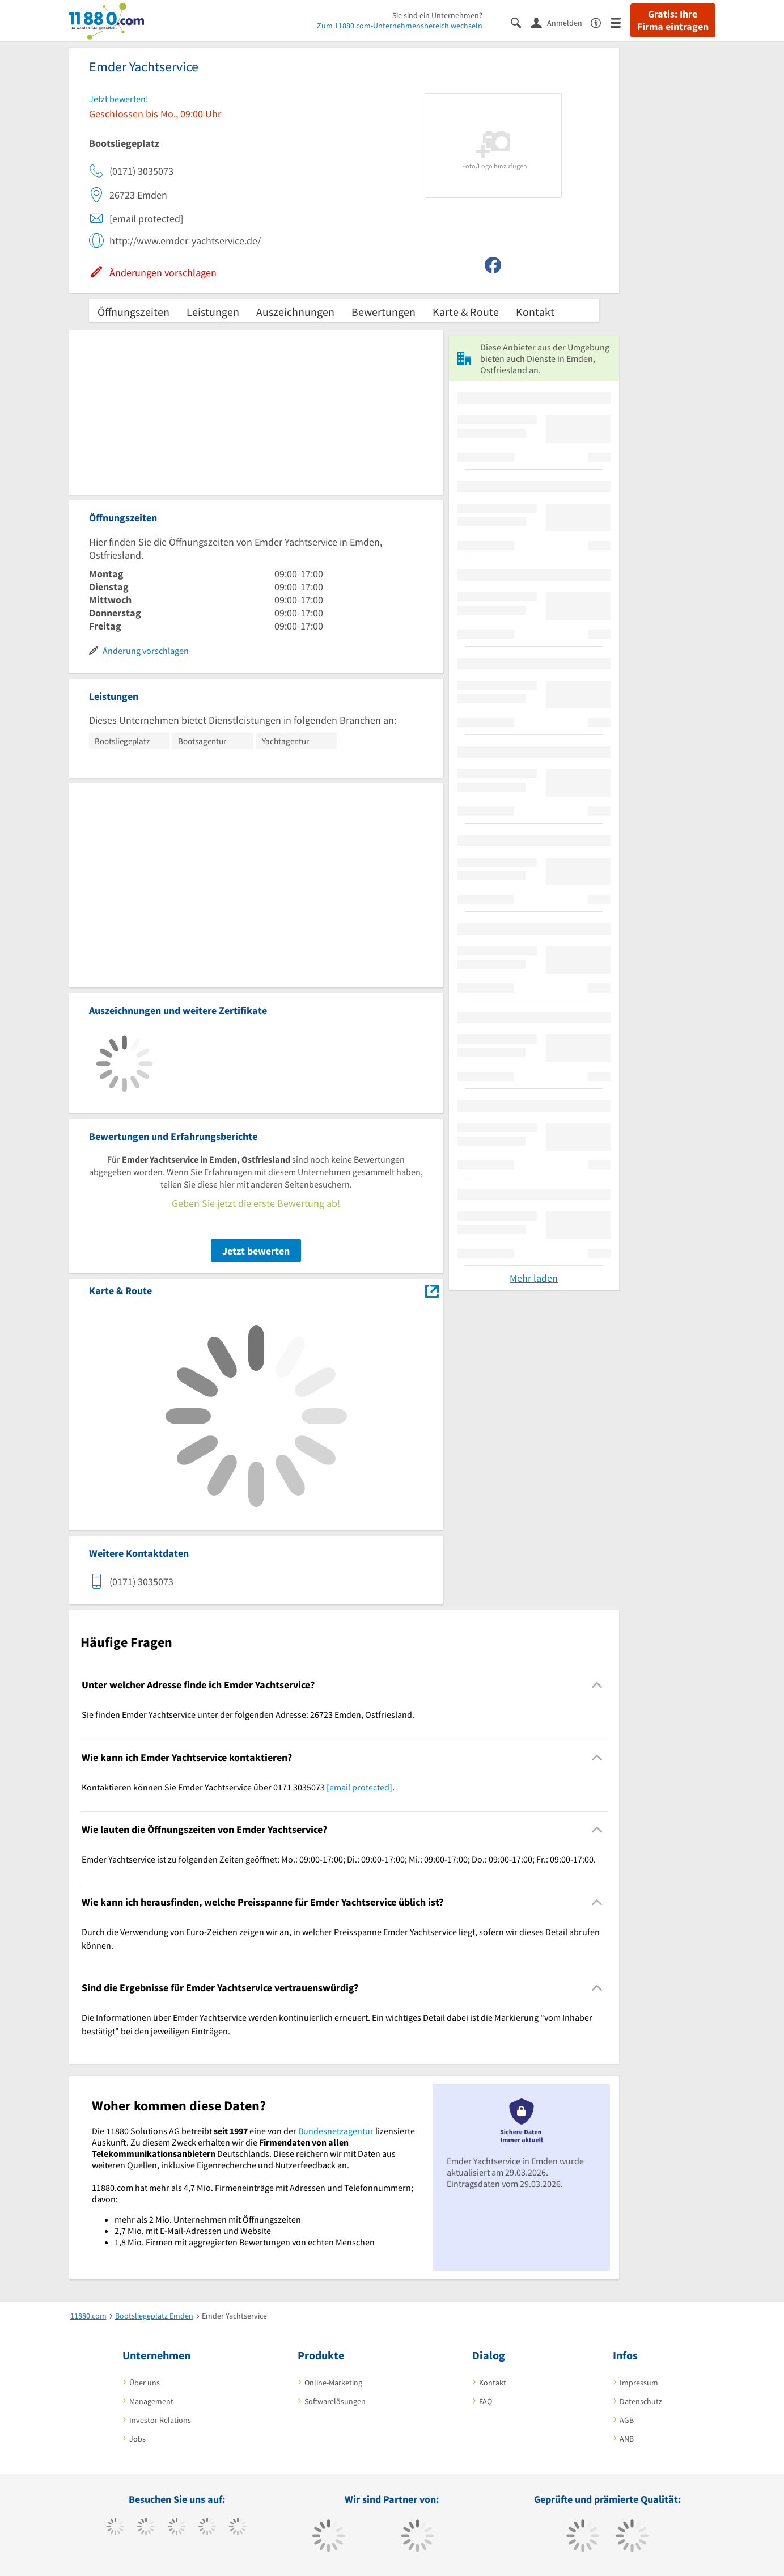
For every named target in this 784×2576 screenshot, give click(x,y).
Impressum (639, 2382)
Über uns (144, 2382)
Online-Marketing (333, 2382)
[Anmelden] (561, 22)
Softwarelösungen (335, 2401)
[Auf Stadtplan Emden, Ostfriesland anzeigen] (432, 1290)
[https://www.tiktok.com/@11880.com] (146, 2527)
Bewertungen (383, 312)
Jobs (137, 2439)
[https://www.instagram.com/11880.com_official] (177, 2527)
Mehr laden (534, 1278)
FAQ (485, 2401)
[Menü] (620, 22)
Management (151, 2401)
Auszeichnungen (295, 312)
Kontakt (535, 312)
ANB (627, 2439)
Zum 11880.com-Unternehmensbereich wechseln (399, 25)
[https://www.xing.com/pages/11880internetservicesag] (207, 2527)
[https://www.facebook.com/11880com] (115, 2527)
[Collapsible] (596, 1685)
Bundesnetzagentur (336, 2130)
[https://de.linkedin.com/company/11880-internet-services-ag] (238, 2527)
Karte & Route (466, 312)
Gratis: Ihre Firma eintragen (673, 20)
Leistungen (213, 312)
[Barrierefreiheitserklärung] (601, 22)
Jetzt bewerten (256, 1250)
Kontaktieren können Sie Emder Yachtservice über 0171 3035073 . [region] (238, 1787)
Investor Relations (160, 2420)
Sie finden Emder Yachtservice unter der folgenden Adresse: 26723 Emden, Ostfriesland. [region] (248, 1714)
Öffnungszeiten (133, 312)
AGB (627, 2420)
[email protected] (359, 1787)
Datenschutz (641, 2401)
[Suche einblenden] (521, 22)
